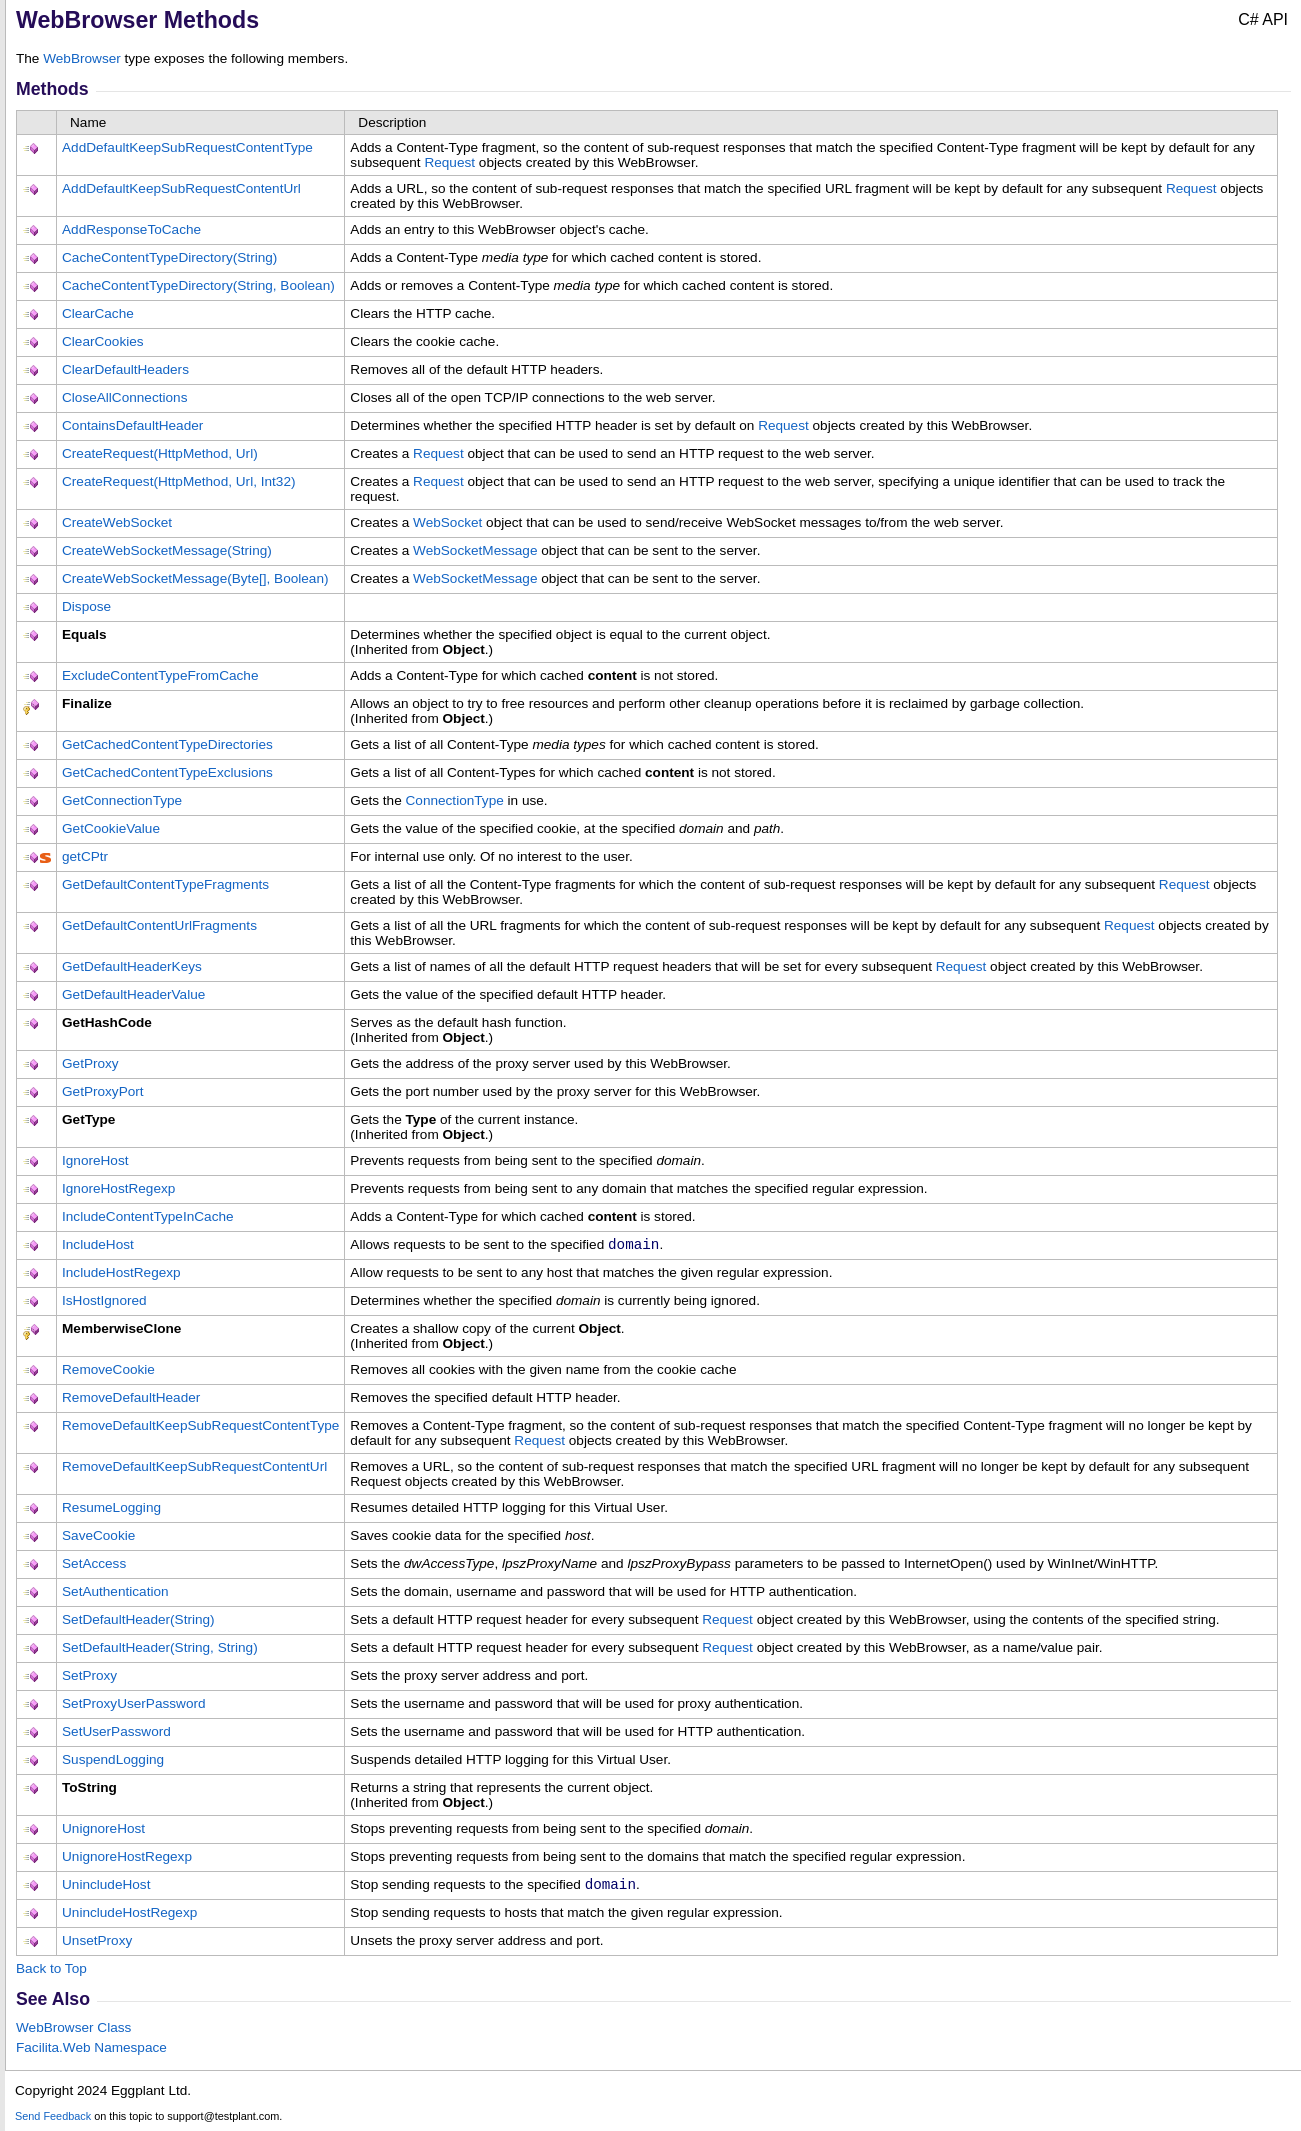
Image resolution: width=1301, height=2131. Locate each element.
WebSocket (447, 522)
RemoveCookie (108, 1371)
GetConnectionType (122, 800)
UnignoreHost (103, 1830)
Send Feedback (53, 2120)
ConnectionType (455, 800)
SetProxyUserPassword (134, 1705)
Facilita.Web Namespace (91, 2051)
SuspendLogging (113, 1761)
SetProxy (89, 1677)
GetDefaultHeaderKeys (132, 966)
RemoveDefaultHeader (131, 1399)
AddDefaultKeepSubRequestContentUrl (181, 188)
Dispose (86, 606)
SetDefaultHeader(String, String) (160, 1649)
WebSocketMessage (475, 550)
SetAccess (94, 1565)
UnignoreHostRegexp (127, 1858)
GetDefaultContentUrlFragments (159, 925)
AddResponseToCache (131, 229)
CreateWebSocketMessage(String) (167, 550)
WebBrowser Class (73, 2031)
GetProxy (90, 1063)
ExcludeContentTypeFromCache (160, 675)
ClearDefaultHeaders (125, 369)
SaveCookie (98, 1537)
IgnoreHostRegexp (118, 1188)
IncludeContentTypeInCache (148, 1216)
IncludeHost (98, 1244)
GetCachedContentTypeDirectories (167, 744)
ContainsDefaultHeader (132, 425)
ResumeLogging (111, 1509)
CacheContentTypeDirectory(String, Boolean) (198, 285)
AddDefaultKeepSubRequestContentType (187, 147)
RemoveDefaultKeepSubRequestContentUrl (194, 1468)
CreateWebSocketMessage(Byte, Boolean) (195, 578)
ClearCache (98, 313)
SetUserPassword (116, 1733)
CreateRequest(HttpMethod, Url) (160, 453)
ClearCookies (103, 341)
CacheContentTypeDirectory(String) (169, 257)
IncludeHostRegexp (121, 1274)
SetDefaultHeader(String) (138, 1621)
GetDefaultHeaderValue (133, 994)
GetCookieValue (111, 828)
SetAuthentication (115, 1593)
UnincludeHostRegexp (129, 1916)
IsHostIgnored (104, 1302)
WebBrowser (82, 58)
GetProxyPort (103, 1091)
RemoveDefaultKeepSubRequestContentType (200, 1427)
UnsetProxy (97, 1944)
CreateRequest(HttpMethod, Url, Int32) (178, 481)
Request (449, 162)
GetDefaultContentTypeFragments (165, 884)
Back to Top (51, 1972)
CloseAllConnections (124, 397)
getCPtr (85, 856)
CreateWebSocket (117, 522)
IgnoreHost (95, 1160)
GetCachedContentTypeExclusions (167, 772)
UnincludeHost (106, 1886)
